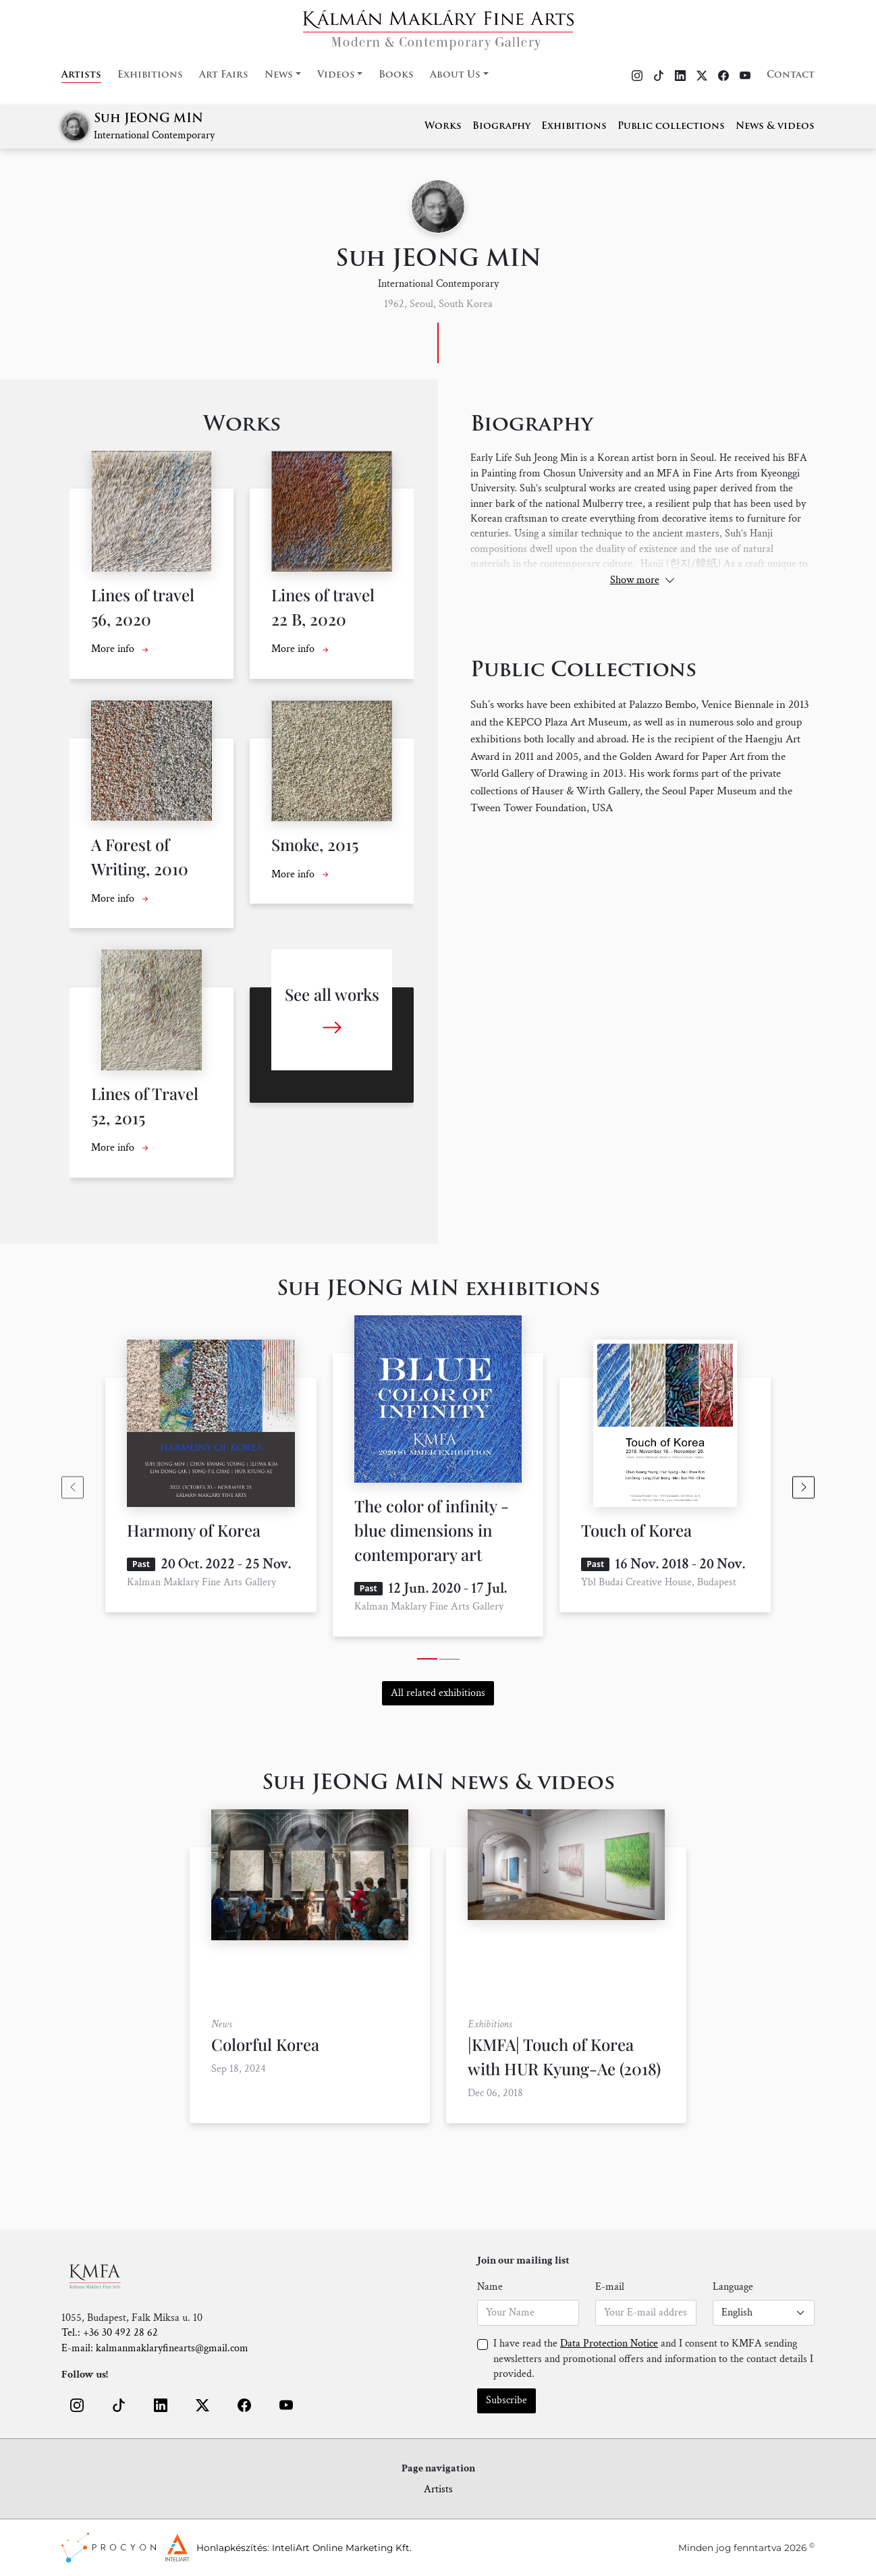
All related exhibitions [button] (438, 1693)
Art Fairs (223, 75)
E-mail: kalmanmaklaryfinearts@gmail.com (154, 2348)
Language (733, 2287)
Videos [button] (336, 75)
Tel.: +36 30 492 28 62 (109, 2333)
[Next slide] (803, 1487)
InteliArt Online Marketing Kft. (342, 2547)
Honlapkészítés (231, 2547)
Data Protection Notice (609, 2343)
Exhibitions (150, 75)
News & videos (775, 126)
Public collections (671, 126)
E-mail (609, 2287)
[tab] (427, 1659)
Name (490, 2287)
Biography (501, 126)
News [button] (279, 75)
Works (443, 126)
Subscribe (506, 2400)
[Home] (438, 26)
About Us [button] (455, 75)
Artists (81, 75)
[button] (76, 2405)
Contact (791, 75)
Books (396, 75)
